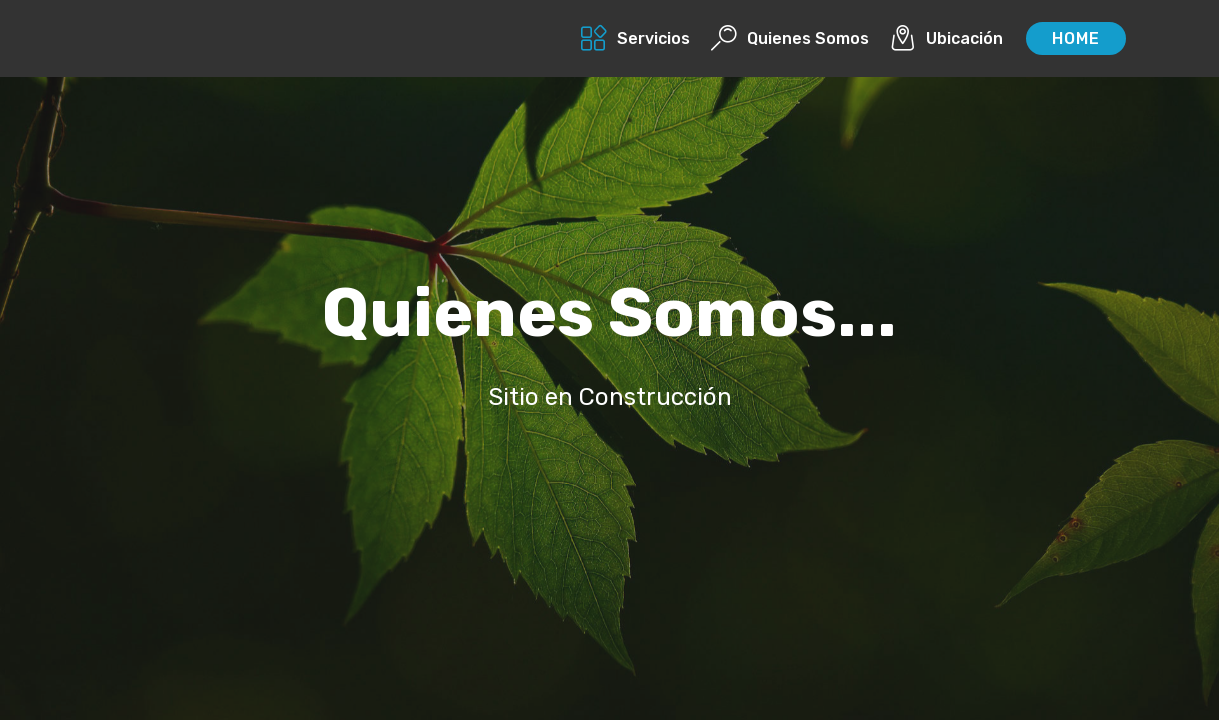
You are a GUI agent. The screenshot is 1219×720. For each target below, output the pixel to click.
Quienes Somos (790, 38)
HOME (1076, 38)
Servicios (635, 38)
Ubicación (946, 38)
